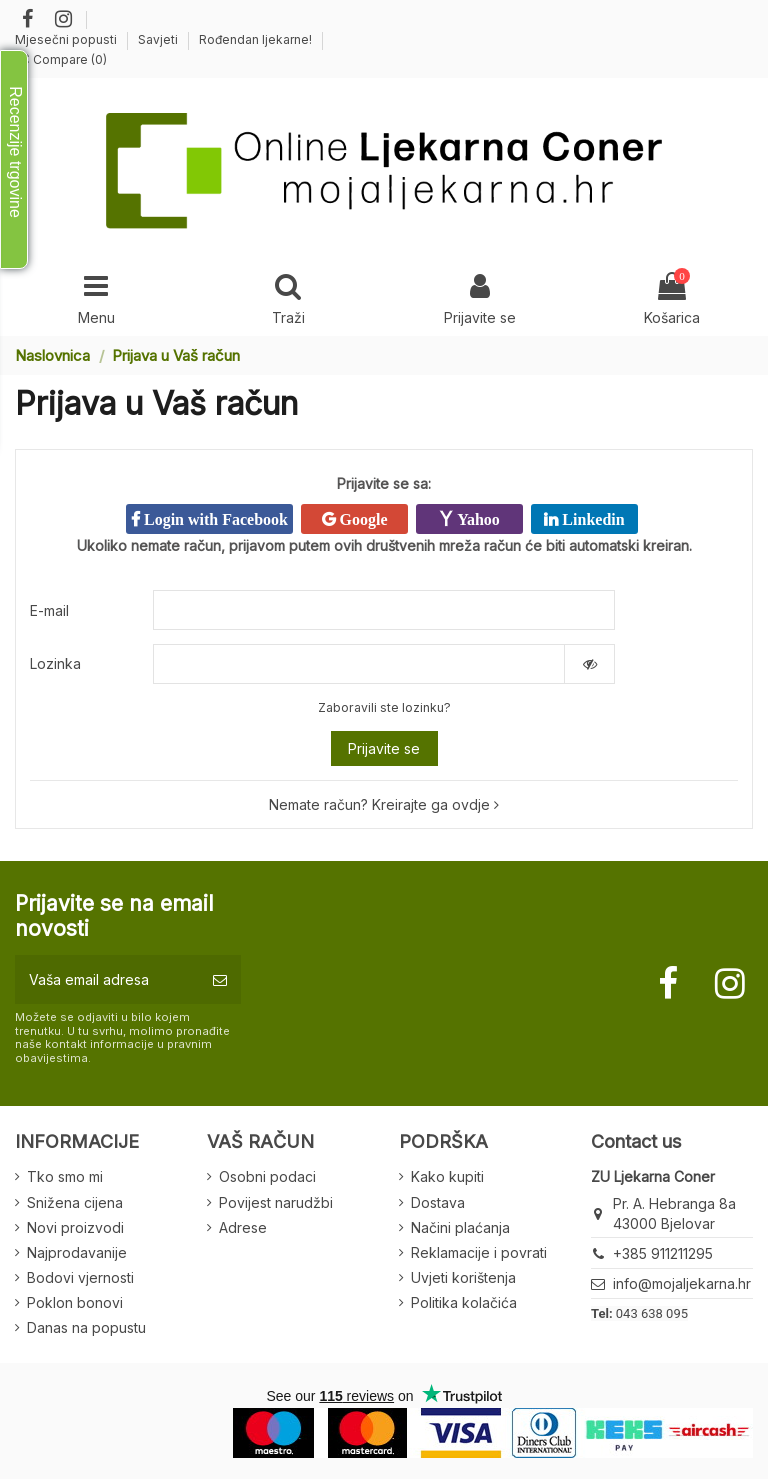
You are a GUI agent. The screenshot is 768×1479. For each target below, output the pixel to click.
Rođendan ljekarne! (255, 39)
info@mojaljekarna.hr (682, 1283)
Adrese (243, 1227)
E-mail (49, 610)
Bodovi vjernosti (80, 1277)
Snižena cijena (75, 1202)
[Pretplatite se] (220, 979)
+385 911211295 (663, 1253)
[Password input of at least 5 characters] (359, 664)
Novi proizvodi (75, 1227)
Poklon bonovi (75, 1302)
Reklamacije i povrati (479, 1252)
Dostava (438, 1202)
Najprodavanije (77, 1252)
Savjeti (159, 39)
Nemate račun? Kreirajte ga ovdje (384, 804)
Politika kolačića (464, 1302)
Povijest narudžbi (276, 1202)
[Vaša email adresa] (107, 979)
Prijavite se (384, 748)
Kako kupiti (447, 1176)
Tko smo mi (65, 1176)
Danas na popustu (86, 1327)
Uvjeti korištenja (463, 1277)
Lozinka (55, 663)
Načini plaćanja (460, 1227)
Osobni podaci (267, 1176)
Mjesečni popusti (67, 39)
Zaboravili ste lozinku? (384, 707)
